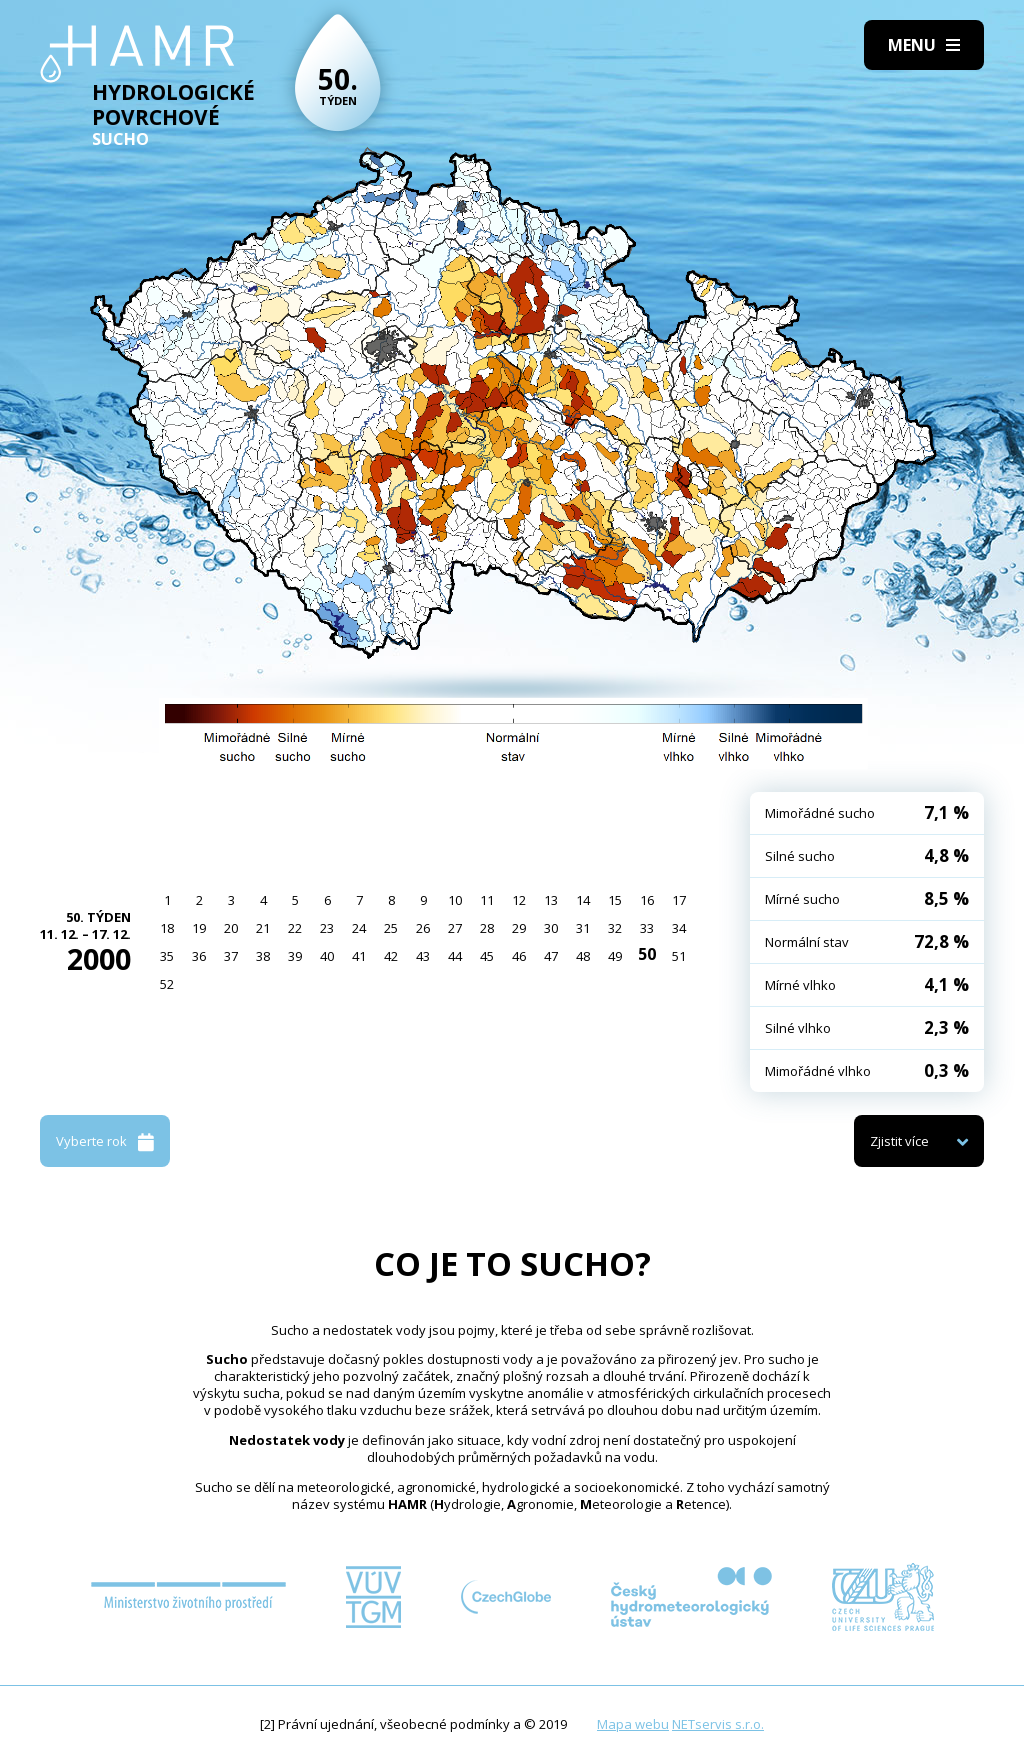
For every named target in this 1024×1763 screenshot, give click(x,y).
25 (391, 928)
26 (423, 928)
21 (263, 928)
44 (455, 956)
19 (199, 928)
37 (231, 956)
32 (615, 928)
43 (423, 956)
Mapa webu (633, 1724)
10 (455, 900)
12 (519, 900)
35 (167, 956)
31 (583, 928)
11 (487, 900)
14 (583, 900)
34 (679, 928)
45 (487, 956)
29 (519, 928)
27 (455, 928)
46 (519, 956)
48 (583, 956)
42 (391, 956)
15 (615, 900)
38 (263, 956)
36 (199, 956)
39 (295, 956)
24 (359, 928)
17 (679, 900)
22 (295, 928)
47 (551, 956)
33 (647, 928)
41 (359, 956)
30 (551, 928)
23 (327, 928)
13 (551, 900)
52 (167, 984)
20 (231, 928)
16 (647, 900)
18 (167, 928)
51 (679, 956)
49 (615, 956)
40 (327, 956)
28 (487, 928)
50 (647, 954)
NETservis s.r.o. (718, 1724)
